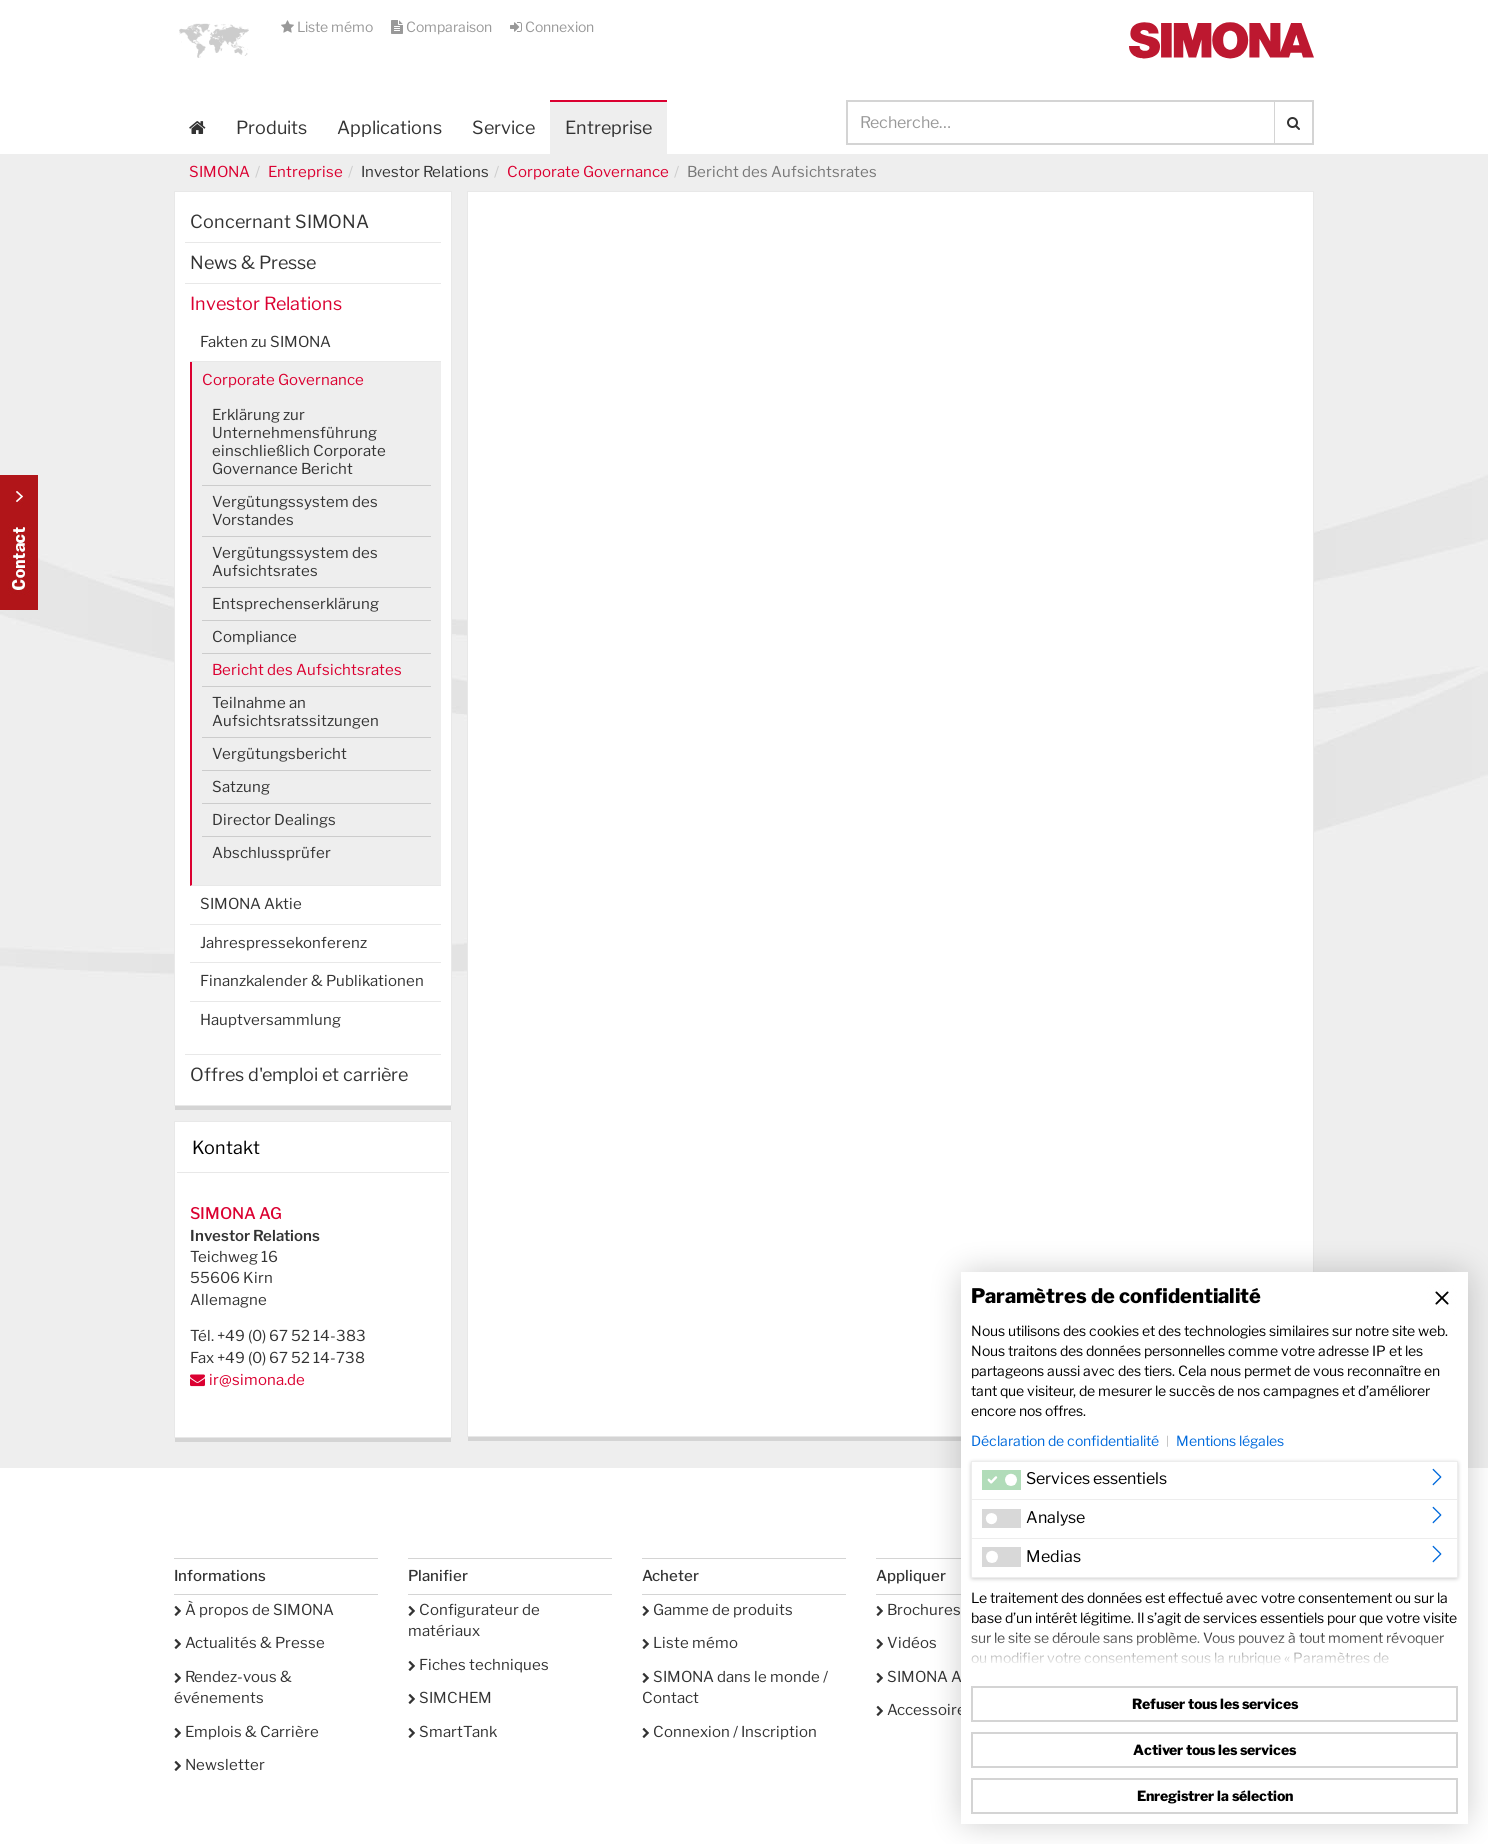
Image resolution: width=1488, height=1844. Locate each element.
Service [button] (503, 127)
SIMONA (219, 172)
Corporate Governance (588, 172)
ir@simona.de (257, 1380)
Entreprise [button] (608, 127)
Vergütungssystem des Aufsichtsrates (295, 562)
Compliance (254, 637)
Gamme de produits (717, 1610)
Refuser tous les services (1215, 1703)
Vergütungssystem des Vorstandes (295, 511)
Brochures (918, 1610)
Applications (389, 127)
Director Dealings (274, 820)
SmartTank (452, 1732)
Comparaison (443, 26)
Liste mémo (328, 26)
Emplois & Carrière (246, 1732)
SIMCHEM (450, 1698)
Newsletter (219, 1765)
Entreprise (305, 172)
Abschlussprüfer (271, 853)
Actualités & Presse (249, 1643)
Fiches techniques (478, 1665)
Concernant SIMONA (279, 221)
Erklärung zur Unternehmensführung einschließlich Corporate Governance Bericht (299, 442)
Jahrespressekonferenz (283, 943)
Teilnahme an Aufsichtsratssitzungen (295, 712)
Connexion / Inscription (729, 1732)
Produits (271, 127)
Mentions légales (1230, 1440)
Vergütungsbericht (279, 754)
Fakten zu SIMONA (265, 342)
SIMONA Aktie (251, 904)
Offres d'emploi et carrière (299, 1074)
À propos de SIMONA (254, 1610)
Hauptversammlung (270, 1020)
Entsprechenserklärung (295, 604)
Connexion (552, 26)
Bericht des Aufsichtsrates (307, 670)
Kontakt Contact (19, 542)
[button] (214, 40)
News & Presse (253, 262)
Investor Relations (266, 303)
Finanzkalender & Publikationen (312, 981)
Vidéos (906, 1643)
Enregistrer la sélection (1215, 1795)
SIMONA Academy (946, 1677)
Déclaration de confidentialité (1065, 1440)
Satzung (241, 787)
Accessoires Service (953, 1710)
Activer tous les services (1214, 1749)
